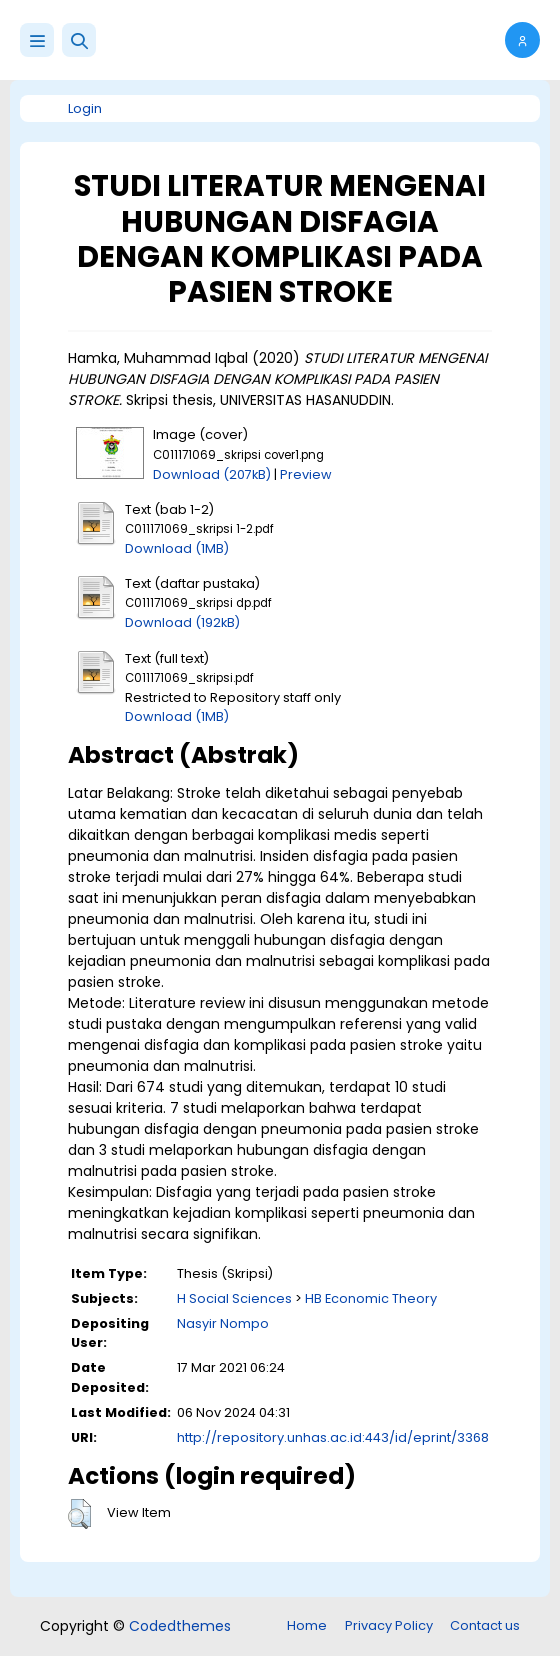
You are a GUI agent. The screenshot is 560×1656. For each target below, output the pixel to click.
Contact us (485, 1625)
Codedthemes (180, 1626)
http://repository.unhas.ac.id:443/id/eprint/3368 (333, 1437)
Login (85, 108)
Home (307, 1625)
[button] (79, 40)
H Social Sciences (234, 1298)
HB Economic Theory (371, 1298)
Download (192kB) (182, 622)
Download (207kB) (212, 474)
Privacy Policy (389, 1625)
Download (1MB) (177, 548)
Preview (306, 474)
